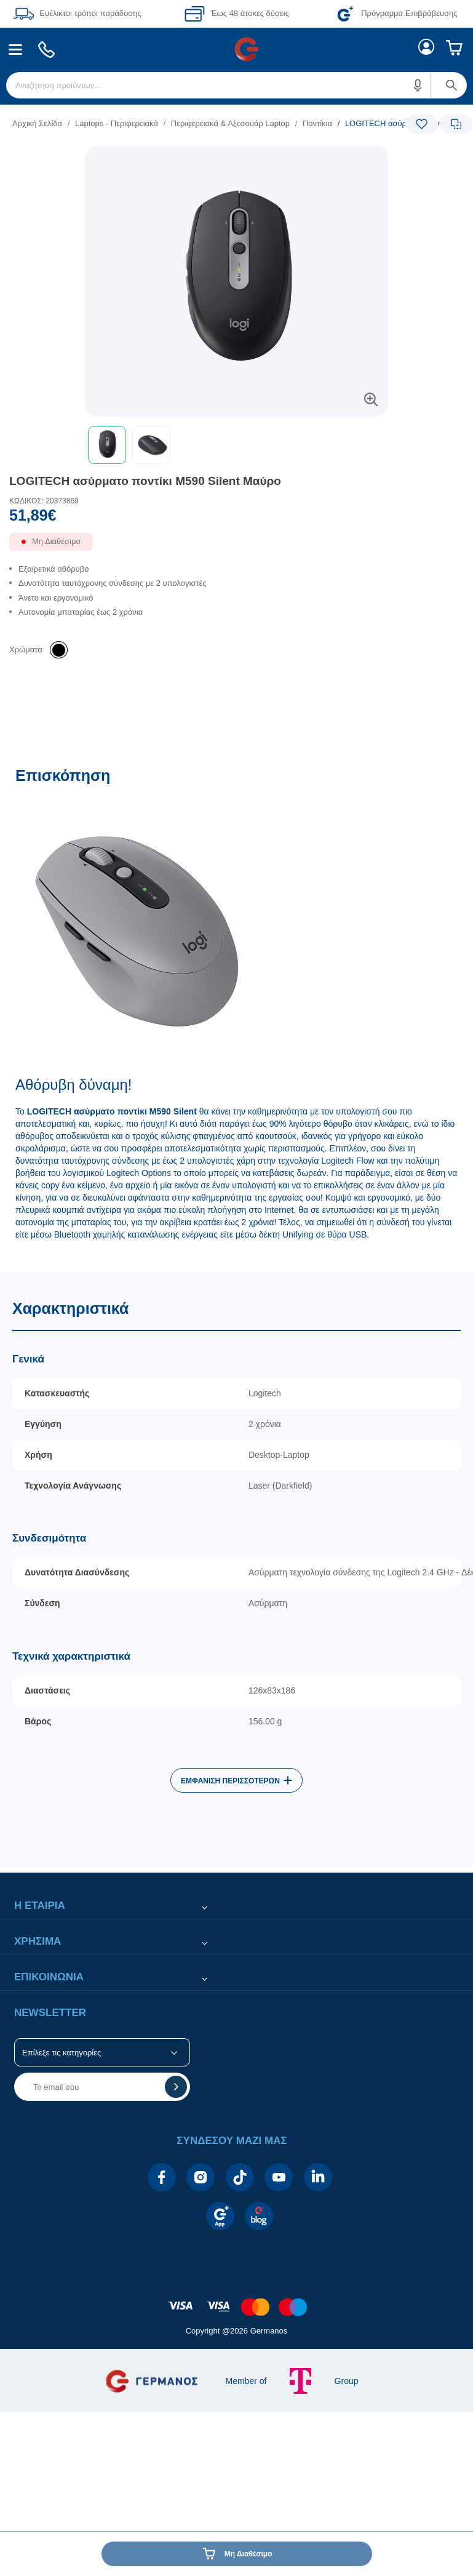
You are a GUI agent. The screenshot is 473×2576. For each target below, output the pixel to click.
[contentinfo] (236, 2301)
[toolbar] (236, 445)
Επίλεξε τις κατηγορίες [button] (61, 2052)
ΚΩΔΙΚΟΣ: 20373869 (44, 501)
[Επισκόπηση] (236, 1012)
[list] (161, 123)
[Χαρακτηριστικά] (236, 1568)
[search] (236, 85)
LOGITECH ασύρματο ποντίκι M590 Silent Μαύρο (145, 480)
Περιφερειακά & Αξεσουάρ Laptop (230, 123)
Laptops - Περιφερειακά (116, 123)
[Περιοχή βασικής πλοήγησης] (236, 49)
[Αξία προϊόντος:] (236, 518)
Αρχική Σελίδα (37, 123)
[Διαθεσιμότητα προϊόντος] (236, 546)
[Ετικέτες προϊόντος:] (236, 159)
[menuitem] (15, 49)
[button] (418, 85)
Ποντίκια (317, 123)
